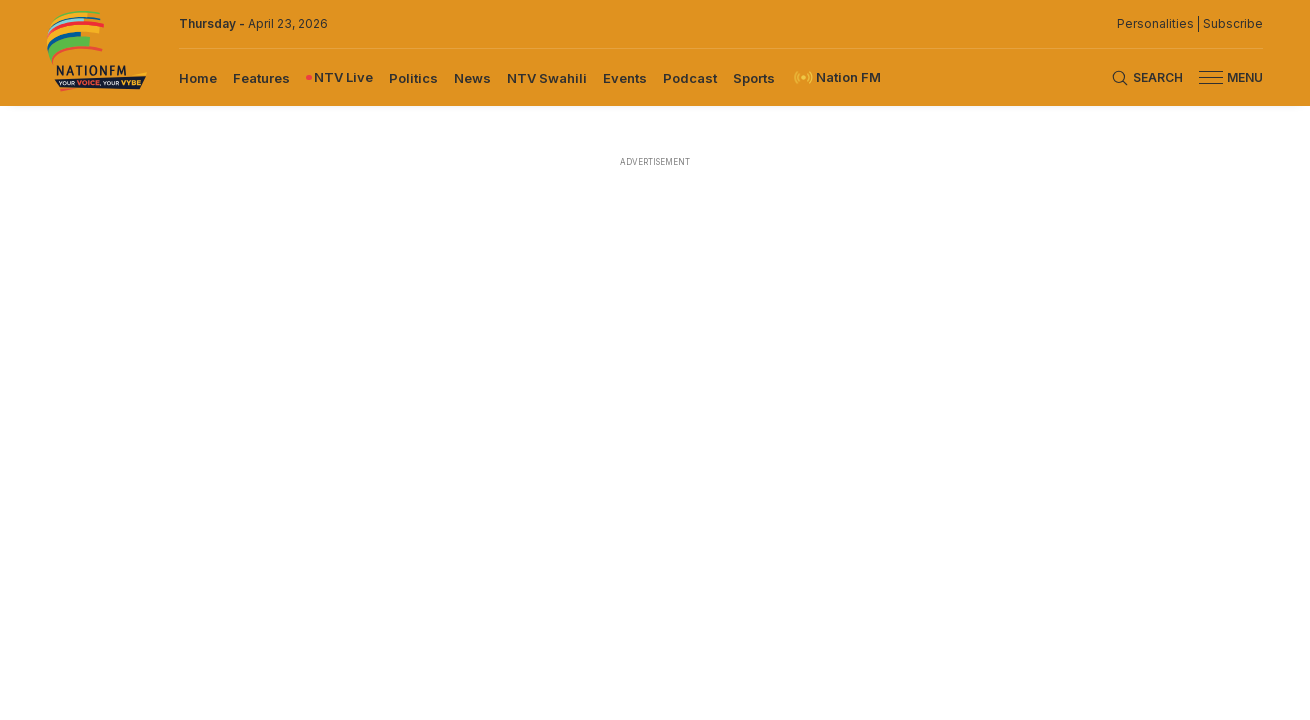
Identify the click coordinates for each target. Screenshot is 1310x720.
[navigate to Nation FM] (836, 77)
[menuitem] (198, 77)
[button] (1223, 77)
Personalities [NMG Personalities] (1155, 24)
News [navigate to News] (472, 78)
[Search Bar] (1147, 78)
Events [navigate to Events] (625, 78)
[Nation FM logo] (97, 53)
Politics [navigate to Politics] (413, 78)
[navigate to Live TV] (339, 77)
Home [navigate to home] (198, 78)
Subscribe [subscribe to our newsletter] (1233, 24)
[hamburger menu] (1211, 77)
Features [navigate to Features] (261, 78)
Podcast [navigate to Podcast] (690, 78)
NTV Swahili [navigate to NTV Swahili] (547, 78)
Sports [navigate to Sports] (754, 78)
